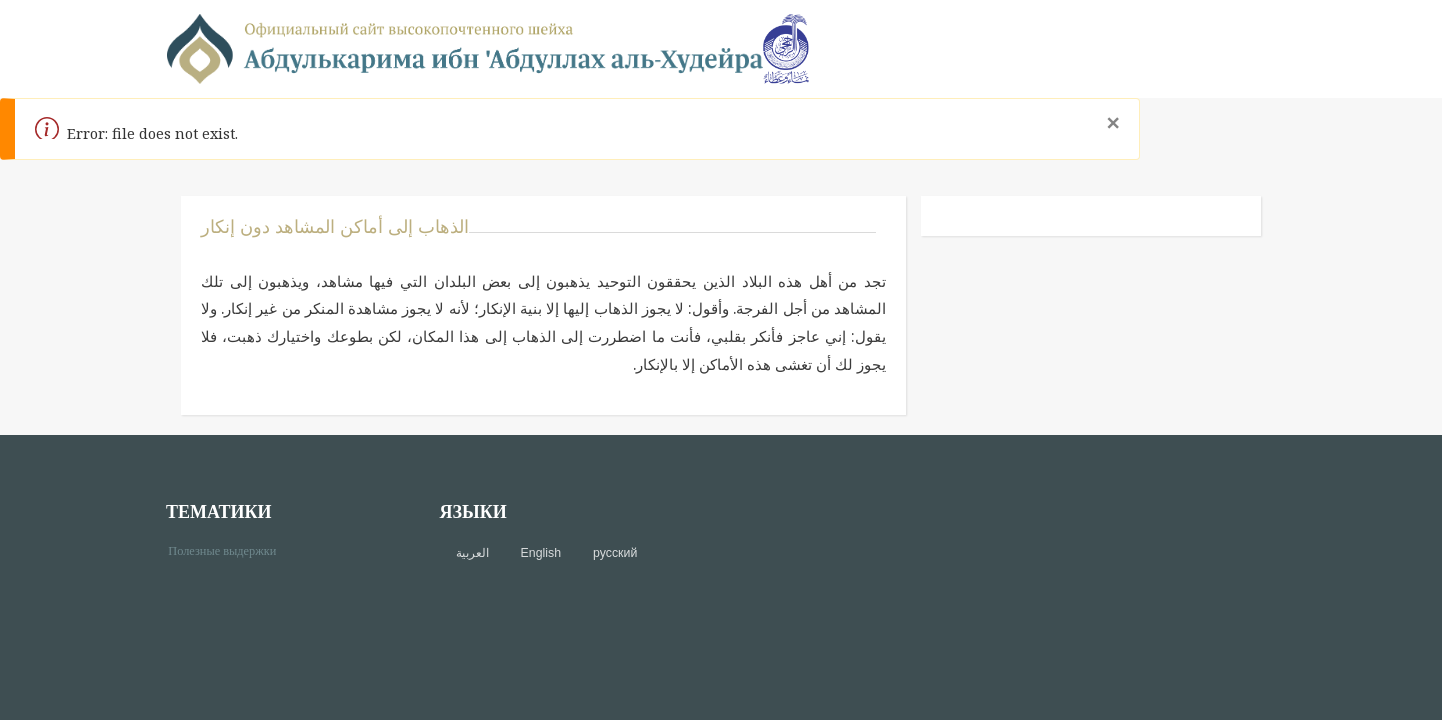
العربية (472, 553)
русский (615, 553)
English (541, 553)
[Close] (1112, 123)
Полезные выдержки (229, 549)
